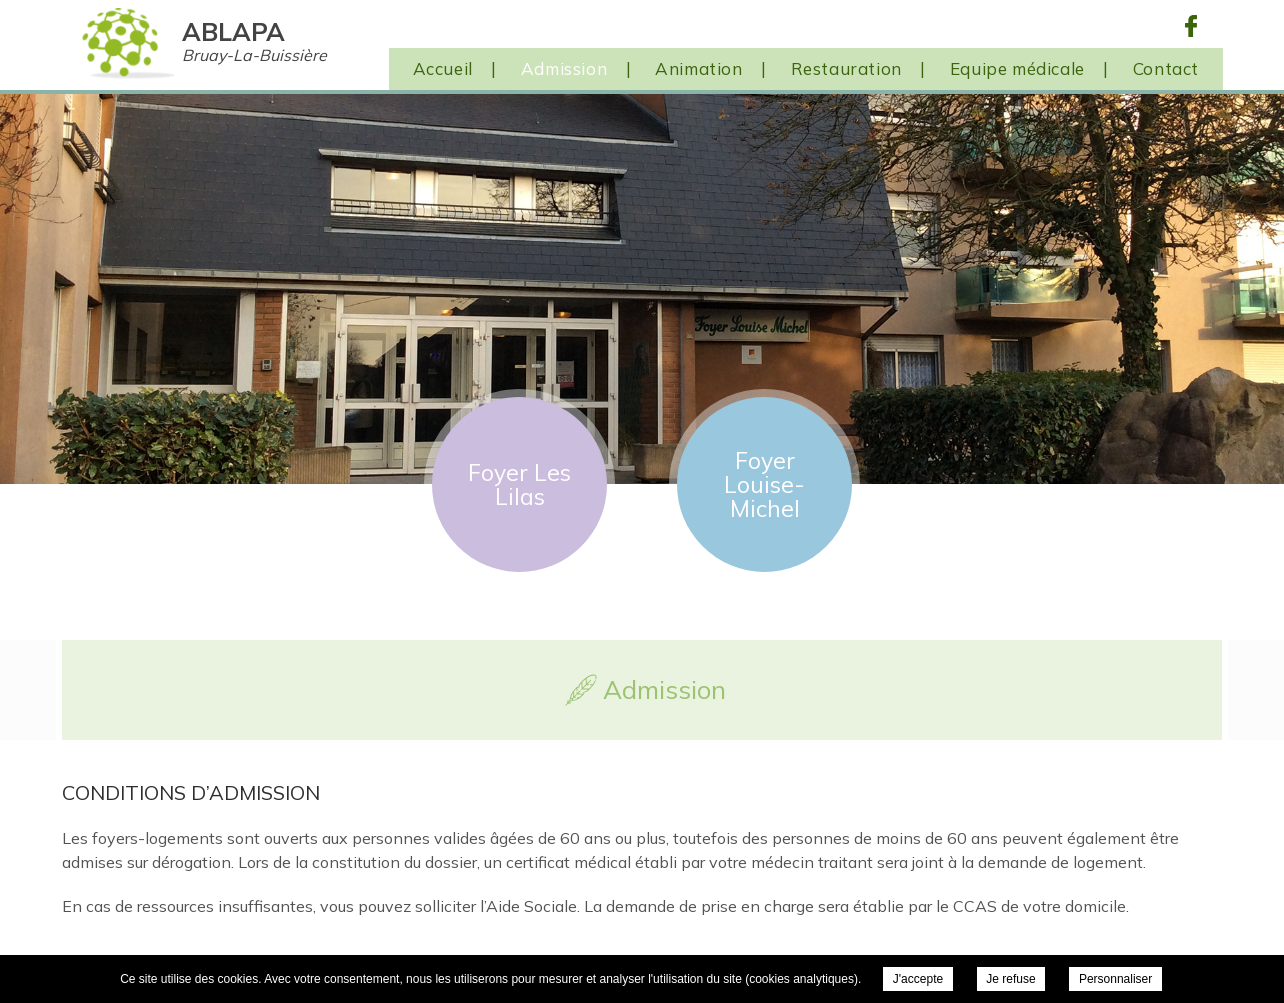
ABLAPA (254, 40)
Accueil (443, 68)
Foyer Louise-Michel (764, 484)
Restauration (846, 68)
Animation (698, 68)
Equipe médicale (1017, 68)
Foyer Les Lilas (519, 484)
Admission (564, 68)
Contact (1166, 68)
